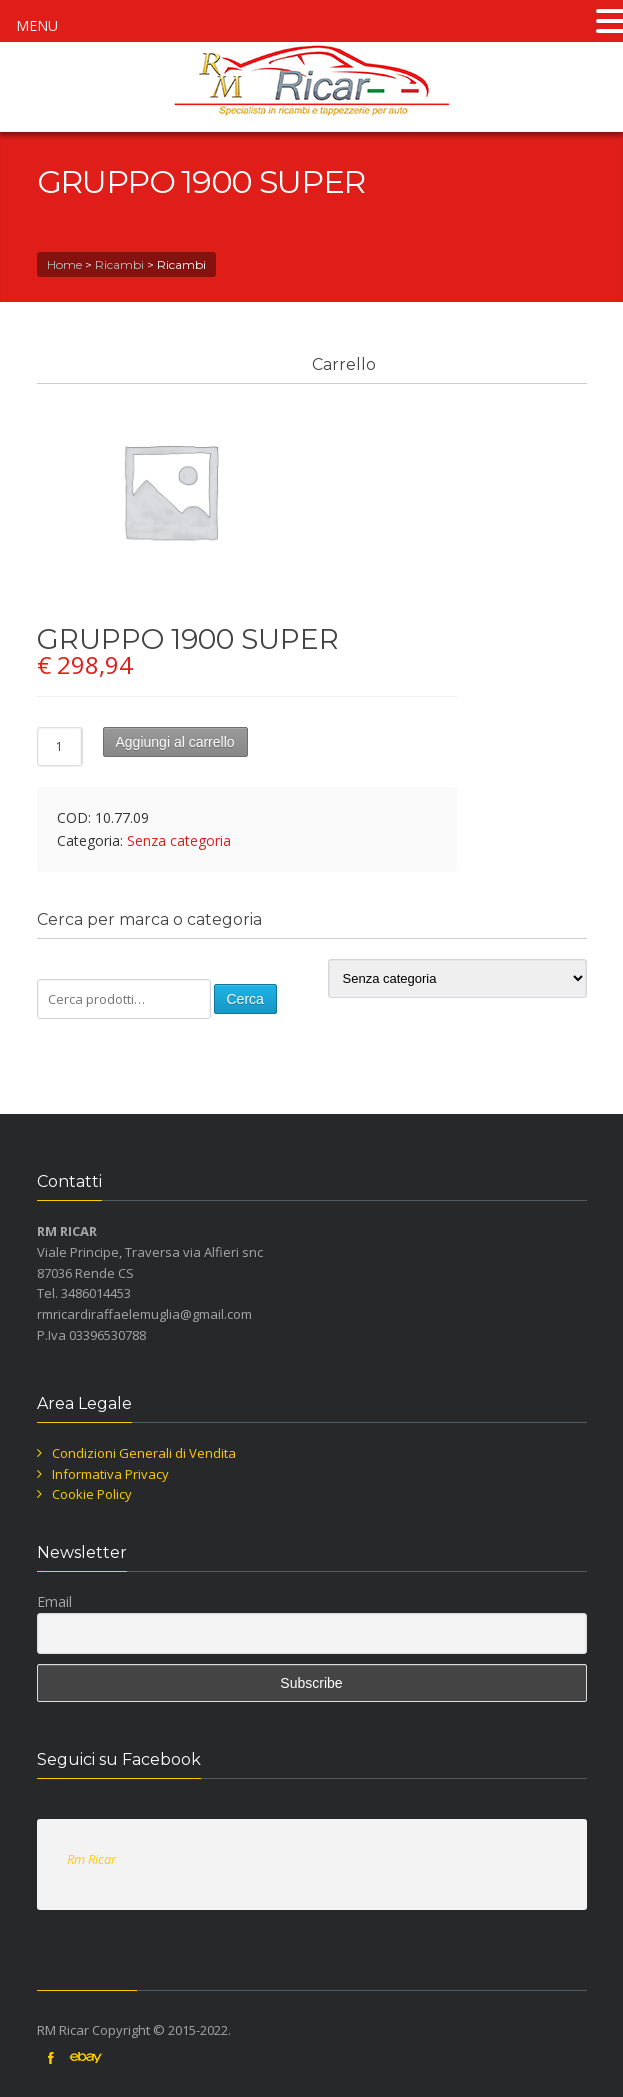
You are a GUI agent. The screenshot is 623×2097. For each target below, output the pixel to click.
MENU (37, 25)
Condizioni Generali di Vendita (144, 1453)
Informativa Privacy (110, 1474)
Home (64, 264)
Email (54, 1601)
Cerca (245, 999)
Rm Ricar (91, 1859)
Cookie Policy (92, 1494)
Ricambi (119, 264)
